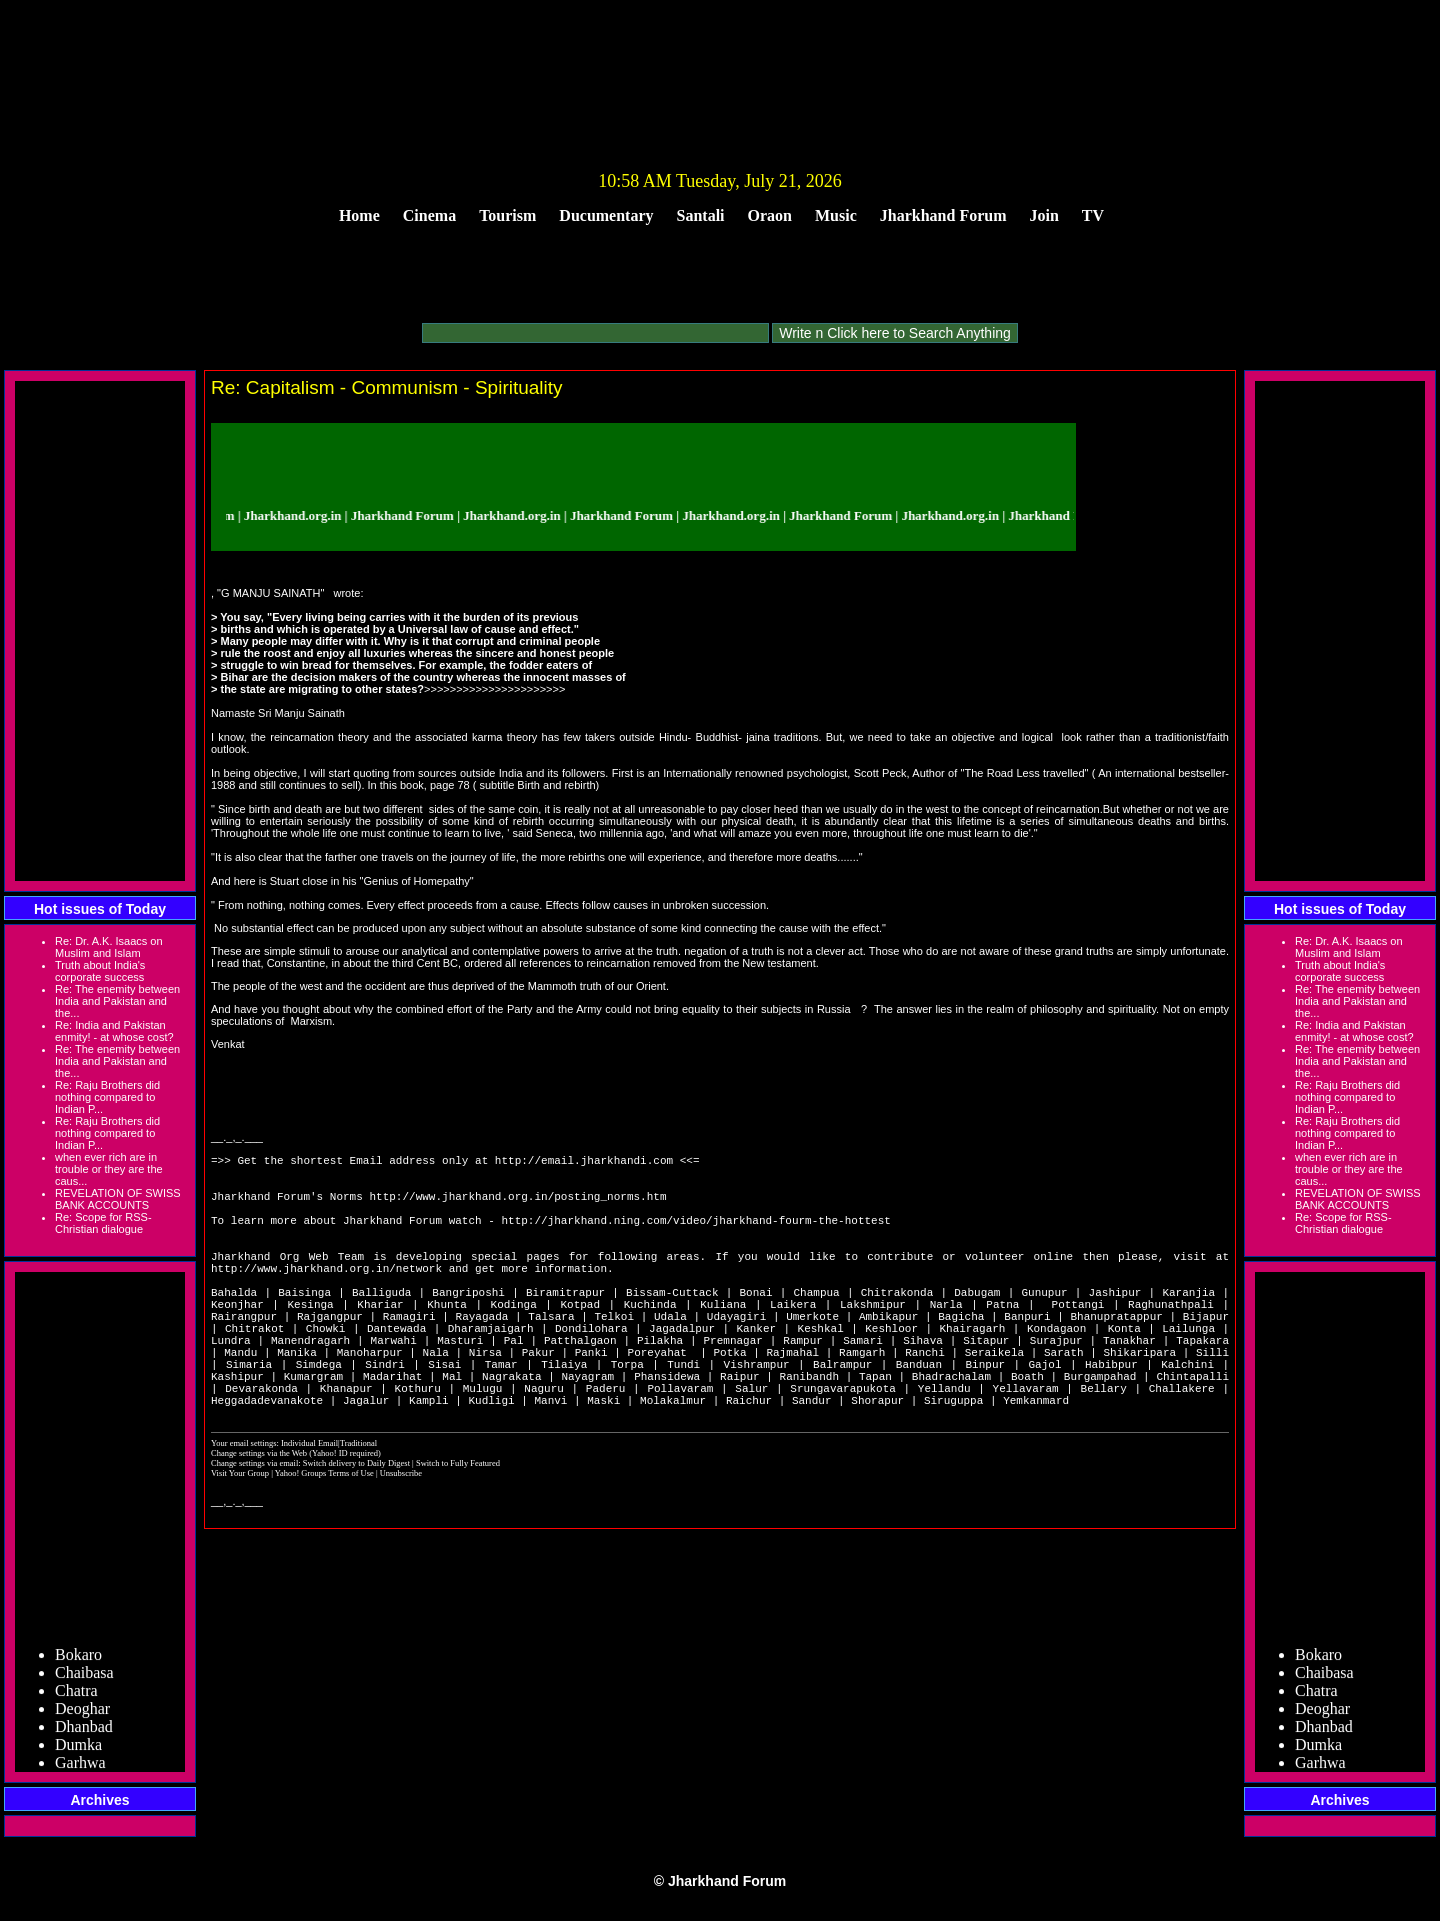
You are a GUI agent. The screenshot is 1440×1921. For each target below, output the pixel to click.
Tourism (507, 215)
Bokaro (78, 1660)
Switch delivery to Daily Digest (356, 1526)
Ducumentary (606, 215)
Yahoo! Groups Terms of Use (325, 1536)
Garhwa (80, 1768)
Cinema (429, 215)
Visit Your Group (241, 1536)
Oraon (770, 215)
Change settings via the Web (259, 1516)
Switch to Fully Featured (458, 1526)
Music (836, 215)
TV (1093, 215)
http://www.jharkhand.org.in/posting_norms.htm (517, 1207)
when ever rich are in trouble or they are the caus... (109, 1169)
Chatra (76, 1696)
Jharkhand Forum (943, 215)
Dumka (78, 1750)
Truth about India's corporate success (100, 971)
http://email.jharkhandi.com (584, 1162)
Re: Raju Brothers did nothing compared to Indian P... (107, 1097)
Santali (701, 215)
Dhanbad (84, 1732)
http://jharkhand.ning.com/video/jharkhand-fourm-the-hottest (695, 1237)
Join (1044, 215)
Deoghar (82, 1714)
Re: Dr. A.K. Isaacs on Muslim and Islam (109, 947)
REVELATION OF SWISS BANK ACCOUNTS (118, 1199)
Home (359, 215)
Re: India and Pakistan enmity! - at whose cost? (114, 1031)
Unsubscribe (401, 1536)
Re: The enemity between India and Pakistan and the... (117, 1001)
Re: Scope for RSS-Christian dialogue (103, 1223)
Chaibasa (84, 1678)
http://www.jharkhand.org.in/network (326, 1297)
